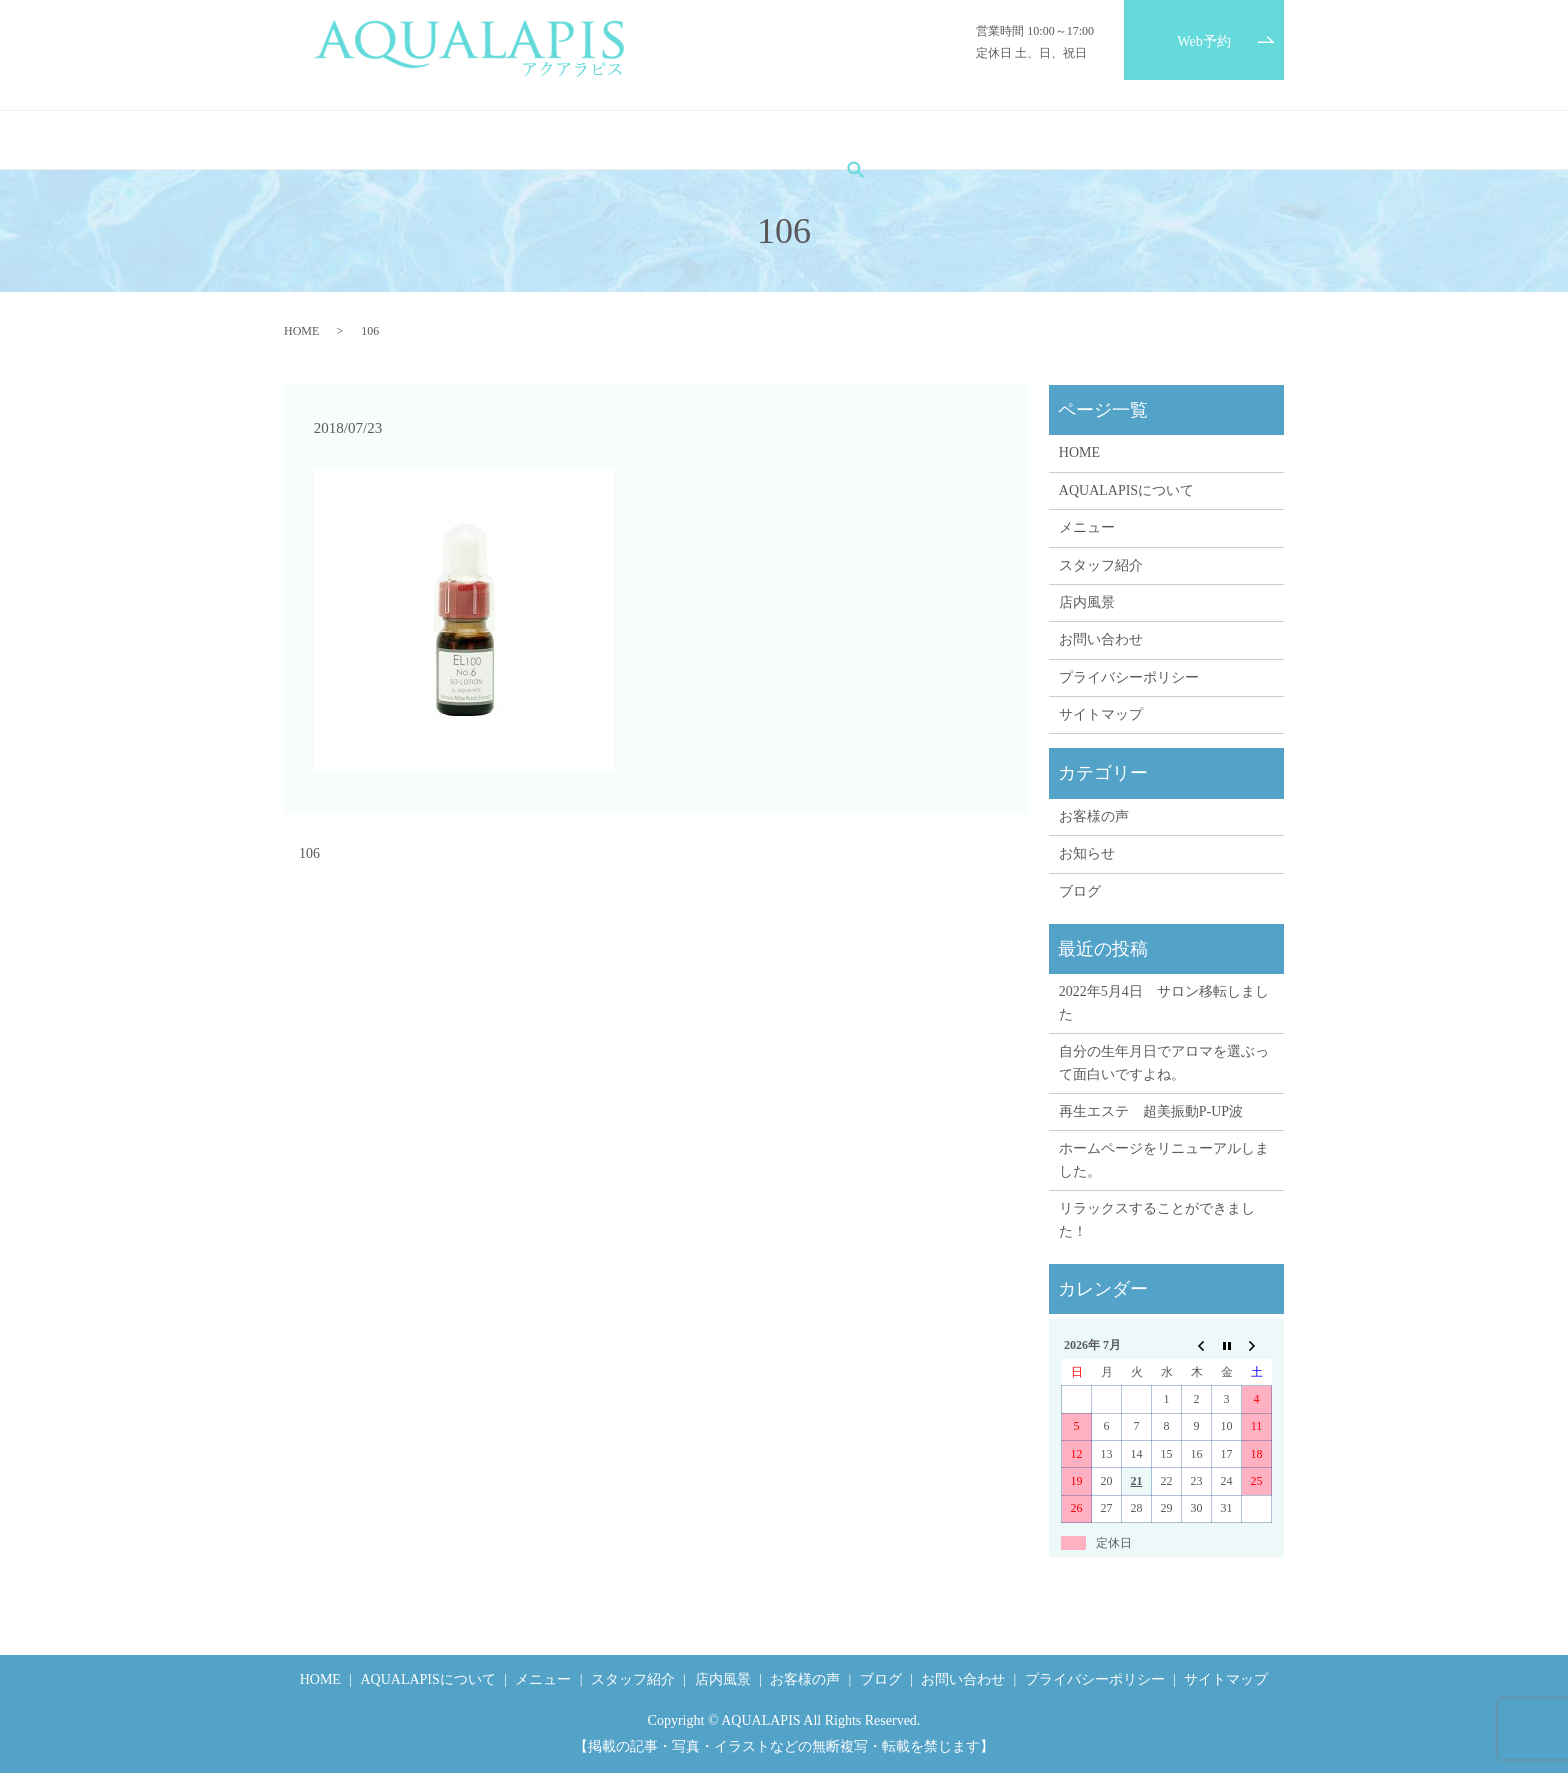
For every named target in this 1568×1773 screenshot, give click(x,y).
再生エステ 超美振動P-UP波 (1151, 1111)
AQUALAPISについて (503, 140)
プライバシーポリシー (1129, 677)
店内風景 (832, 140)
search (1195, 140)
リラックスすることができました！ (1157, 1219)
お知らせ (1087, 853)
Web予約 (1203, 41)
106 (309, 853)
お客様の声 (926, 140)
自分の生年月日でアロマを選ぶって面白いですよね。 (1164, 1062)
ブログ (1013, 140)
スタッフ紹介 (732, 140)
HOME (380, 140)
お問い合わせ (1107, 140)
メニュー (631, 140)
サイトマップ (1101, 714)
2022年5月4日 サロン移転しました (1164, 1002)
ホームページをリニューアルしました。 (1164, 1159)
